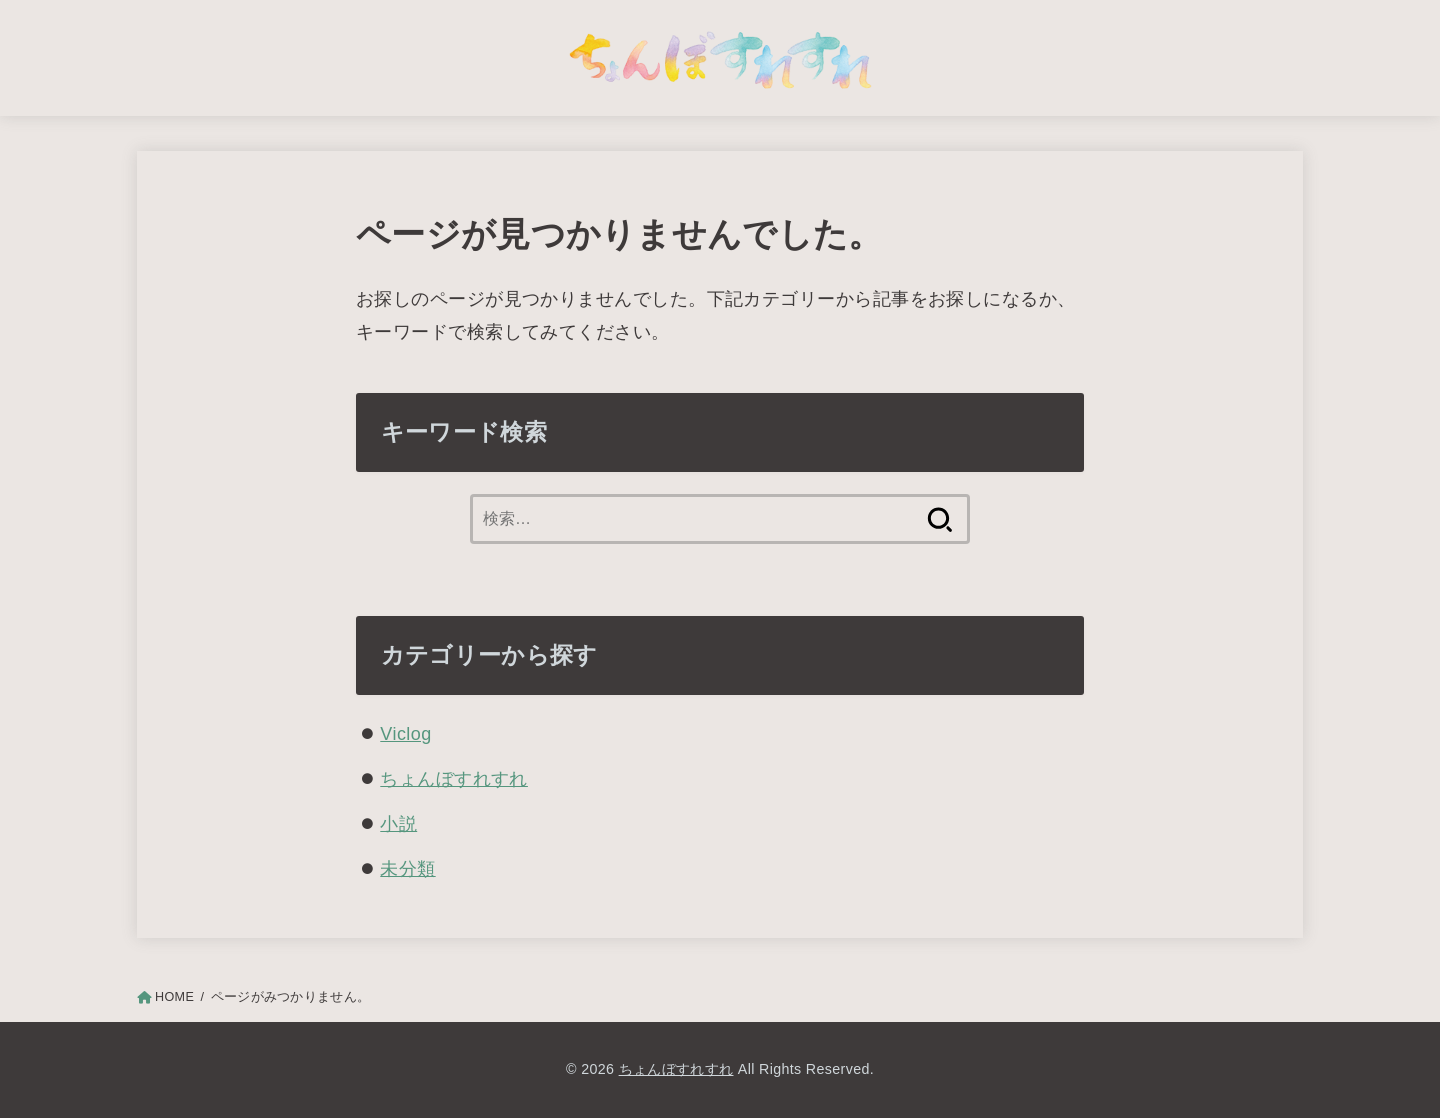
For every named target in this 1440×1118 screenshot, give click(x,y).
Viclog (405, 734)
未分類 (407, 869)
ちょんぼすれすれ (454, 779)
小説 (398, 824)
